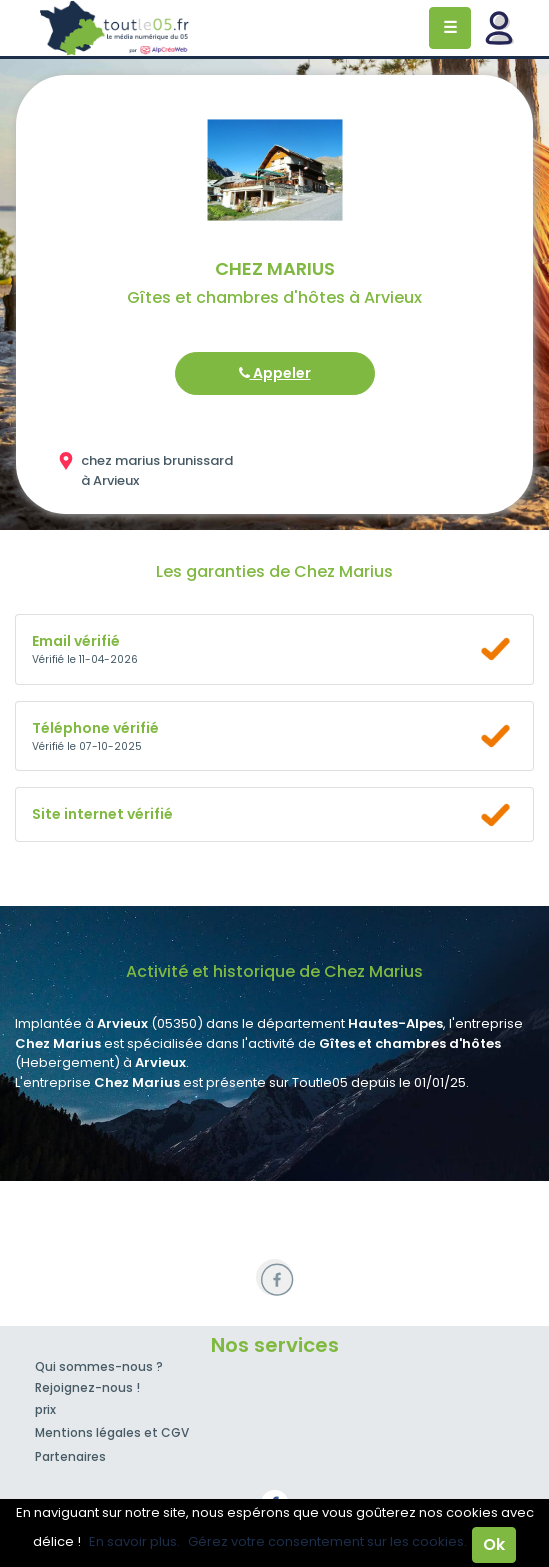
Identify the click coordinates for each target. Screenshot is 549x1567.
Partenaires (70, 1456)
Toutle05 (115, 28)
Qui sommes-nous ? (99, 1366)
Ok (494, 1544)
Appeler (275, 373)
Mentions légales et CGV (112, 1432)
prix (45, 1409)
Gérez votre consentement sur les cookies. (327, 1541)
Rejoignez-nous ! (87, 1387)
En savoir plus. (134, 1541)
